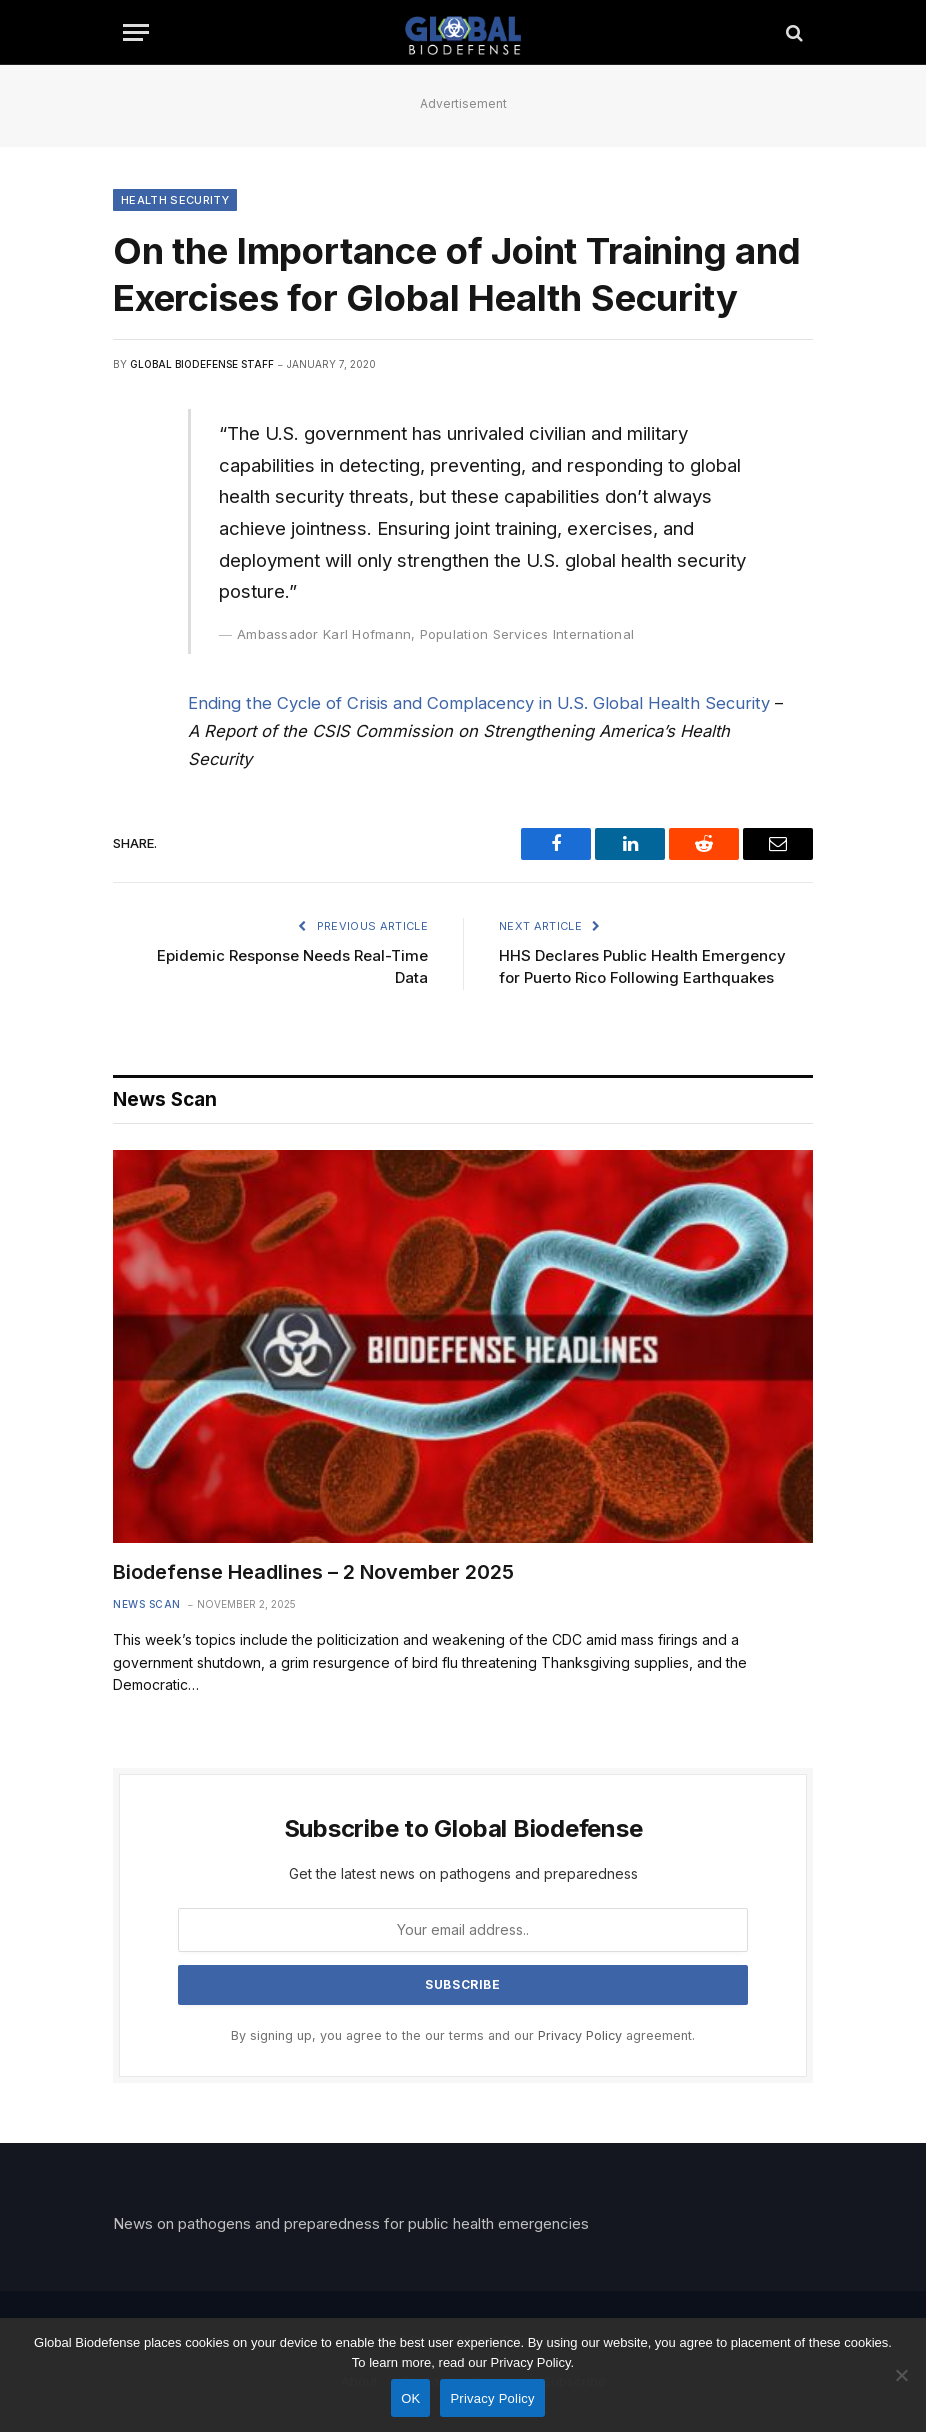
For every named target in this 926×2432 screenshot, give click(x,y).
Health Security (175, 200)
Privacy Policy (580, 2035)
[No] (901, 2375)
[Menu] (136, 32)
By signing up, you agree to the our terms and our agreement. (463, 2035)
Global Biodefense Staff (202, 364)
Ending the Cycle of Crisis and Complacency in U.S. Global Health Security (479, 703)
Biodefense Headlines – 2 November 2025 (313, 1572)
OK (410, 2398)
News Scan (147, 1604)
